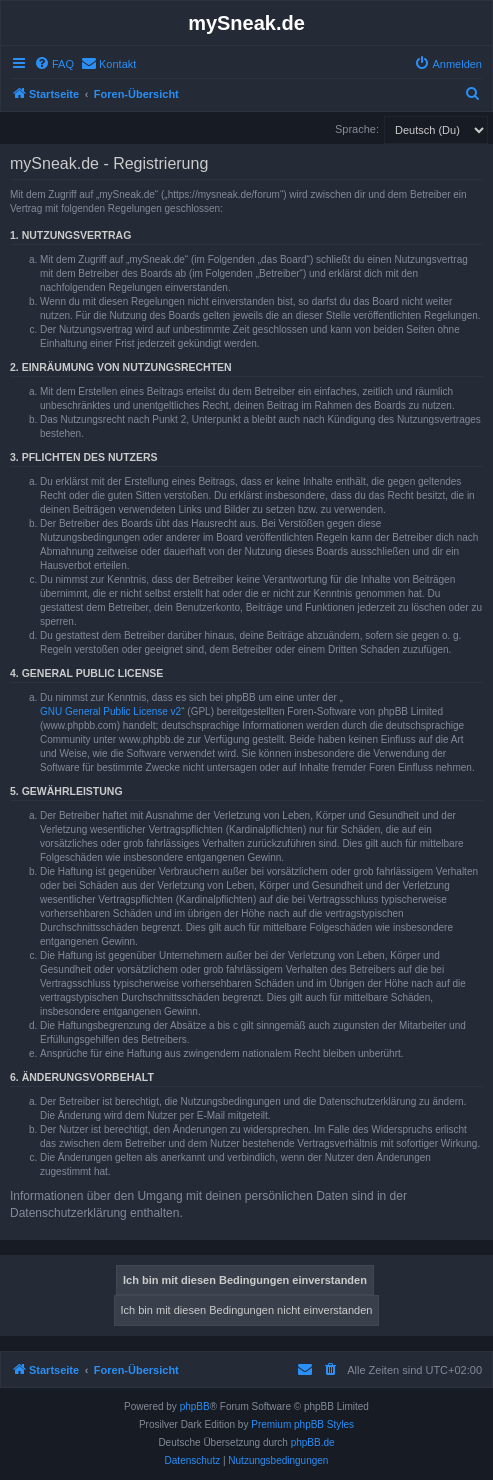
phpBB (195, 1406)
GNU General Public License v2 (110, 711)
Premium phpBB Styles (302, 1424)
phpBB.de (313, 1442)
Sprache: (357, 129)
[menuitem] (54, 64)
